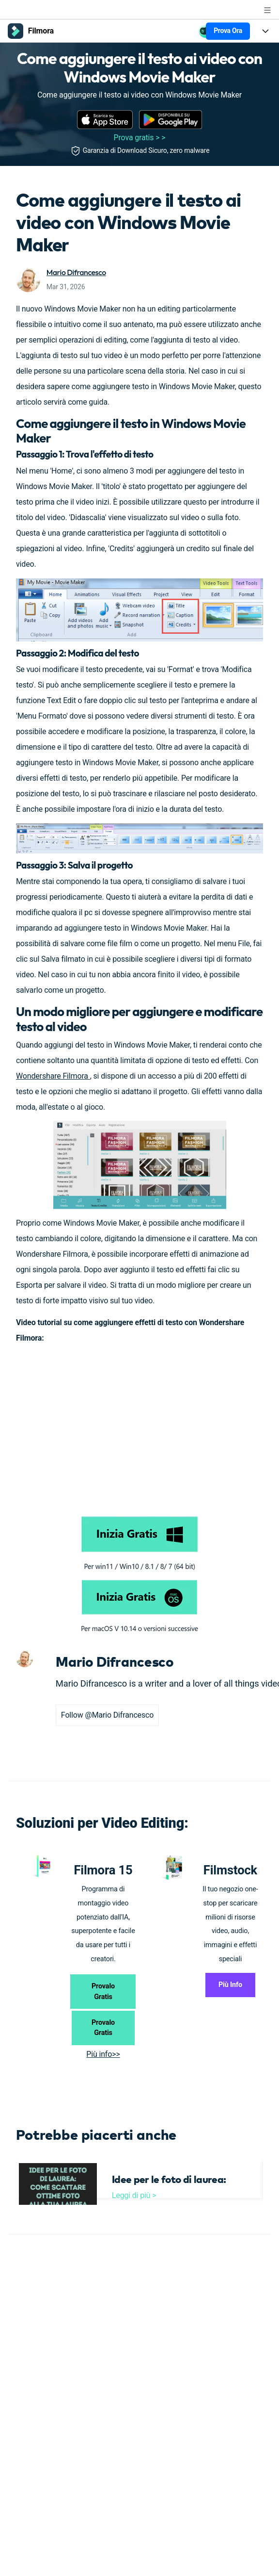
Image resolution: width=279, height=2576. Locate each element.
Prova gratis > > (140, 137)
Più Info (230, 1985)
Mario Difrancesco (76, 272)
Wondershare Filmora (53, 1076)
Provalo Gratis (103, 1991)
